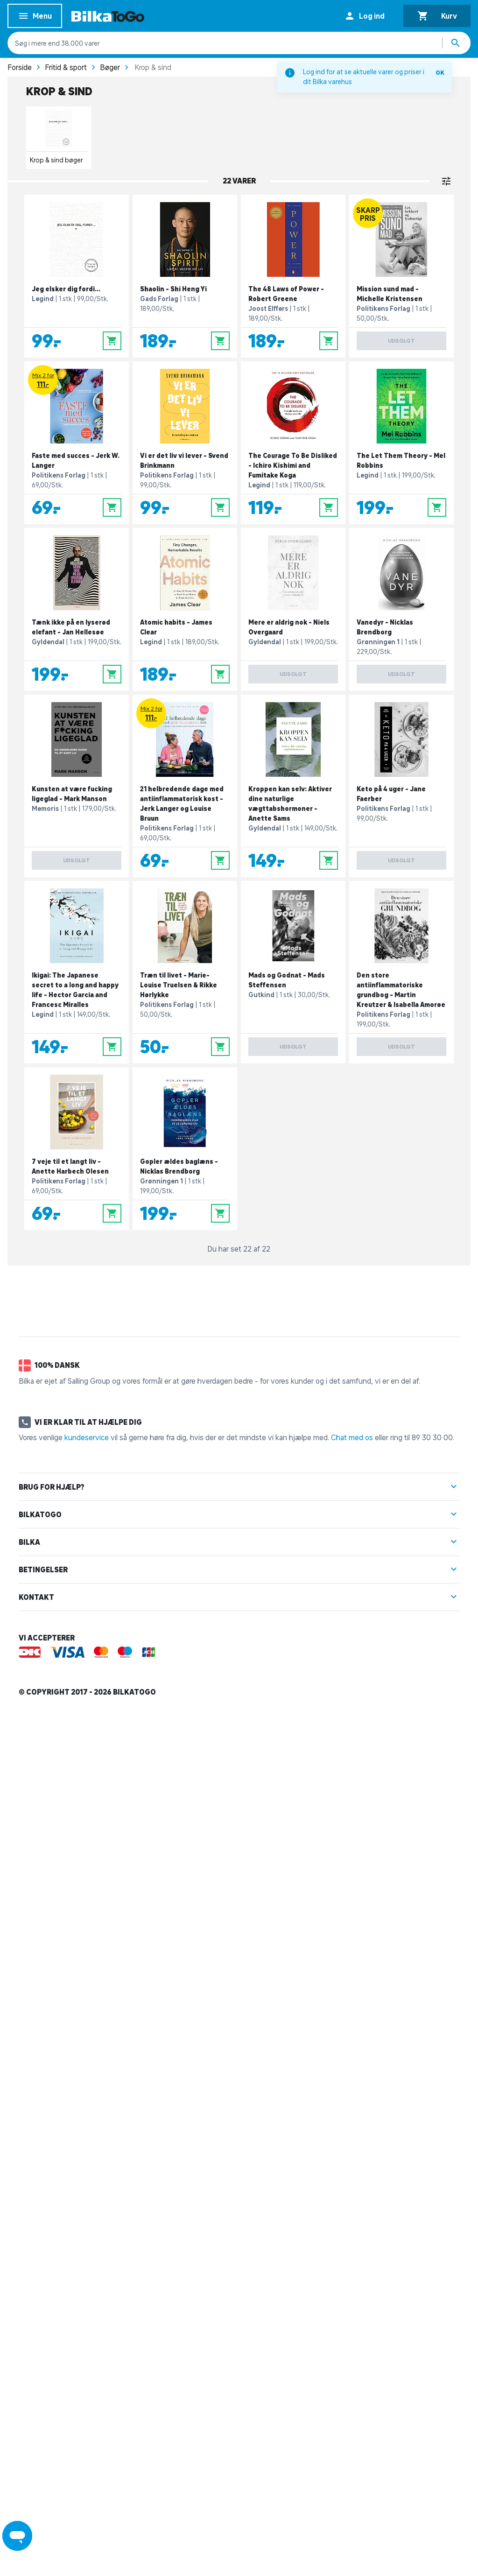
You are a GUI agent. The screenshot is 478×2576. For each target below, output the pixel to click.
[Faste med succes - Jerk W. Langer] (76, 442)
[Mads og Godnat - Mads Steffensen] (293, 972)
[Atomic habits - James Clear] (185, 609)
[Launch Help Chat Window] (17, 2536)
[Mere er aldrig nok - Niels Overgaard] (293, 609)
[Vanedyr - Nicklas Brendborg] (401, 609)
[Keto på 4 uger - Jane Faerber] (401, 786)
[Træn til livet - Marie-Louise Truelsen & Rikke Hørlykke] (185, 972)
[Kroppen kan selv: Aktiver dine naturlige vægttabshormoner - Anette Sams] (293, 786)
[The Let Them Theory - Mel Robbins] (401, 442)
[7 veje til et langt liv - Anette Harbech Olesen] (76, 1148)
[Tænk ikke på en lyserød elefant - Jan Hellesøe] (76, 609)
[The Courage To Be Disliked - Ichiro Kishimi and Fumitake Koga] (293, 442)
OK (440, 72)
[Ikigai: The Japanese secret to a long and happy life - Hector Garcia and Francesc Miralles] (76, 972)
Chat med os (352, 1437)
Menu (35, 17)
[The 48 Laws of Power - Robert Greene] (293, 276)
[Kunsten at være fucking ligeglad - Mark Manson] (76, 786)
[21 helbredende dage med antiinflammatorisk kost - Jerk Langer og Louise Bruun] (185, 786)
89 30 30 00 (432, 1437)
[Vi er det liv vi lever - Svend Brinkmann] (185, 442)
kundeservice (86, 1437)
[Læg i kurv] (112, 340)
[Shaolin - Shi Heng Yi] (185, 276)
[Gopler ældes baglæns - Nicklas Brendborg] (185, 1148)
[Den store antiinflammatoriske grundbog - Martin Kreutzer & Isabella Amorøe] (401, 972)
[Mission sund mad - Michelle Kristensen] (401, 276)
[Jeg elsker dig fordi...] (76, 276)
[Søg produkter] (457, 43)
